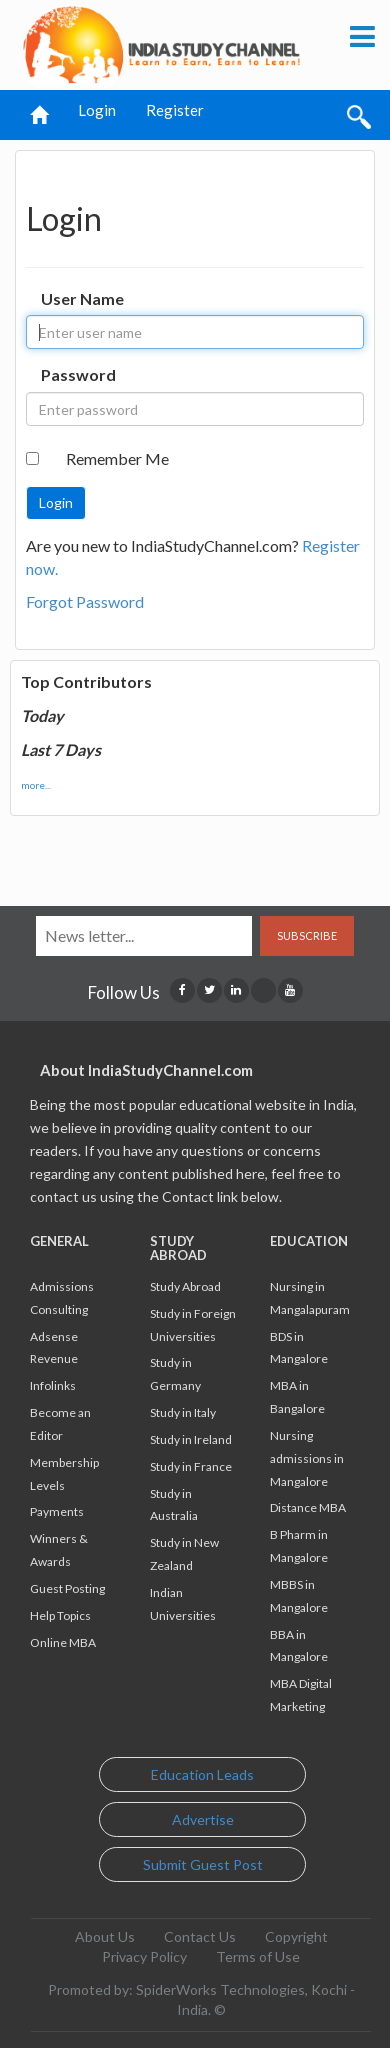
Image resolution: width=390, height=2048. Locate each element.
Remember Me (117, 458)
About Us (105, 1936)
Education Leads (202, 1774)
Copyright (296, 1936)
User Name (82, 298)
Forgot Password (85, 601)
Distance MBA (308, 1507)
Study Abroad (185, 1286)
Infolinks (53, 1385)
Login (97, 110)
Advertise (203, 1819)
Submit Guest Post (203, 1864)
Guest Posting (67, 1588)
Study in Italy (183, 1412)
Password (78, 374)
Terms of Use (258, 1956)
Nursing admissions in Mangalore (307, 1458)
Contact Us (200, 1936)
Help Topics (60, 1615)
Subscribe (307, 935)
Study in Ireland (191, 1439)
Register (175, 110)
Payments (57, 1511)
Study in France (191, 1466)
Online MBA (63, 1642)
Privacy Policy (144, 1956)
